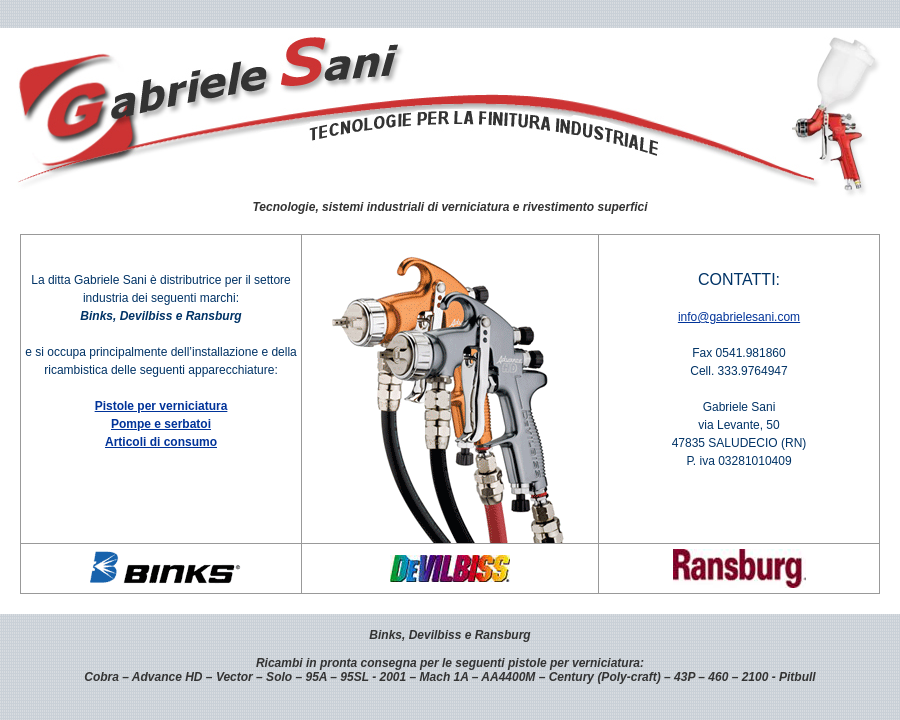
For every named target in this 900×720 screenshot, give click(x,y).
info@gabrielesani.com (739, 317)
